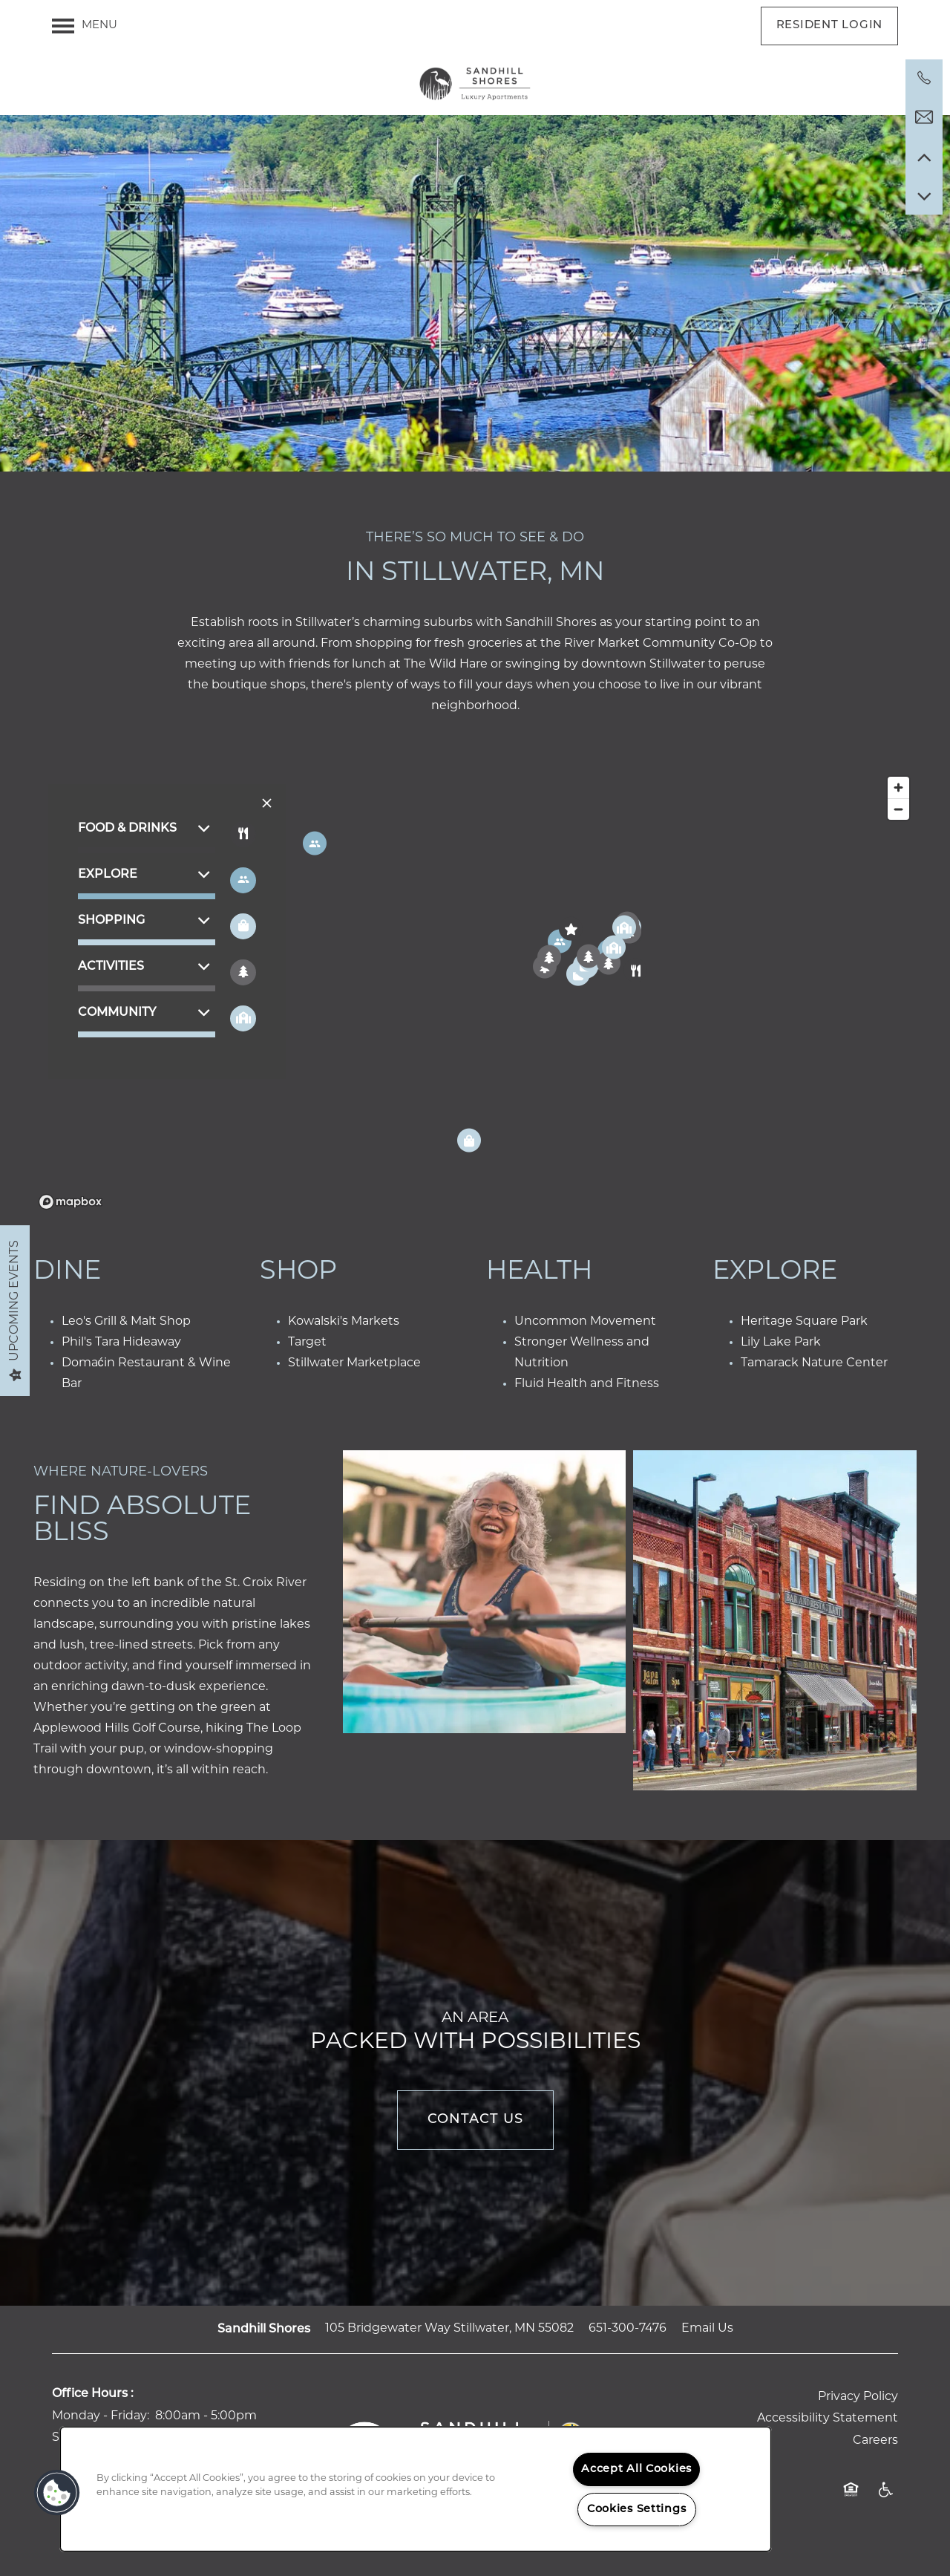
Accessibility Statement (827, 2419)
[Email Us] (924, 117)
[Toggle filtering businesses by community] (243, 1018)
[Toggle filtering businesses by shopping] (243, 926)
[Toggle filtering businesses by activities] (243, 972)
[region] (475, 992)
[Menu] (84, 26)
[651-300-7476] (924, 78)
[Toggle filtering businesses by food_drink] (243, 834)
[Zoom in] (898, 787)
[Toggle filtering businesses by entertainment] (243, 880)
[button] (830, 26)
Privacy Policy (858, 2397)
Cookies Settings (637, 2509)
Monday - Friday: (100, 2416)
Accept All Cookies (636, 2469)
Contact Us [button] (475, 2120)
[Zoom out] (898, 809)
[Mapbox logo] (70, 1201)
